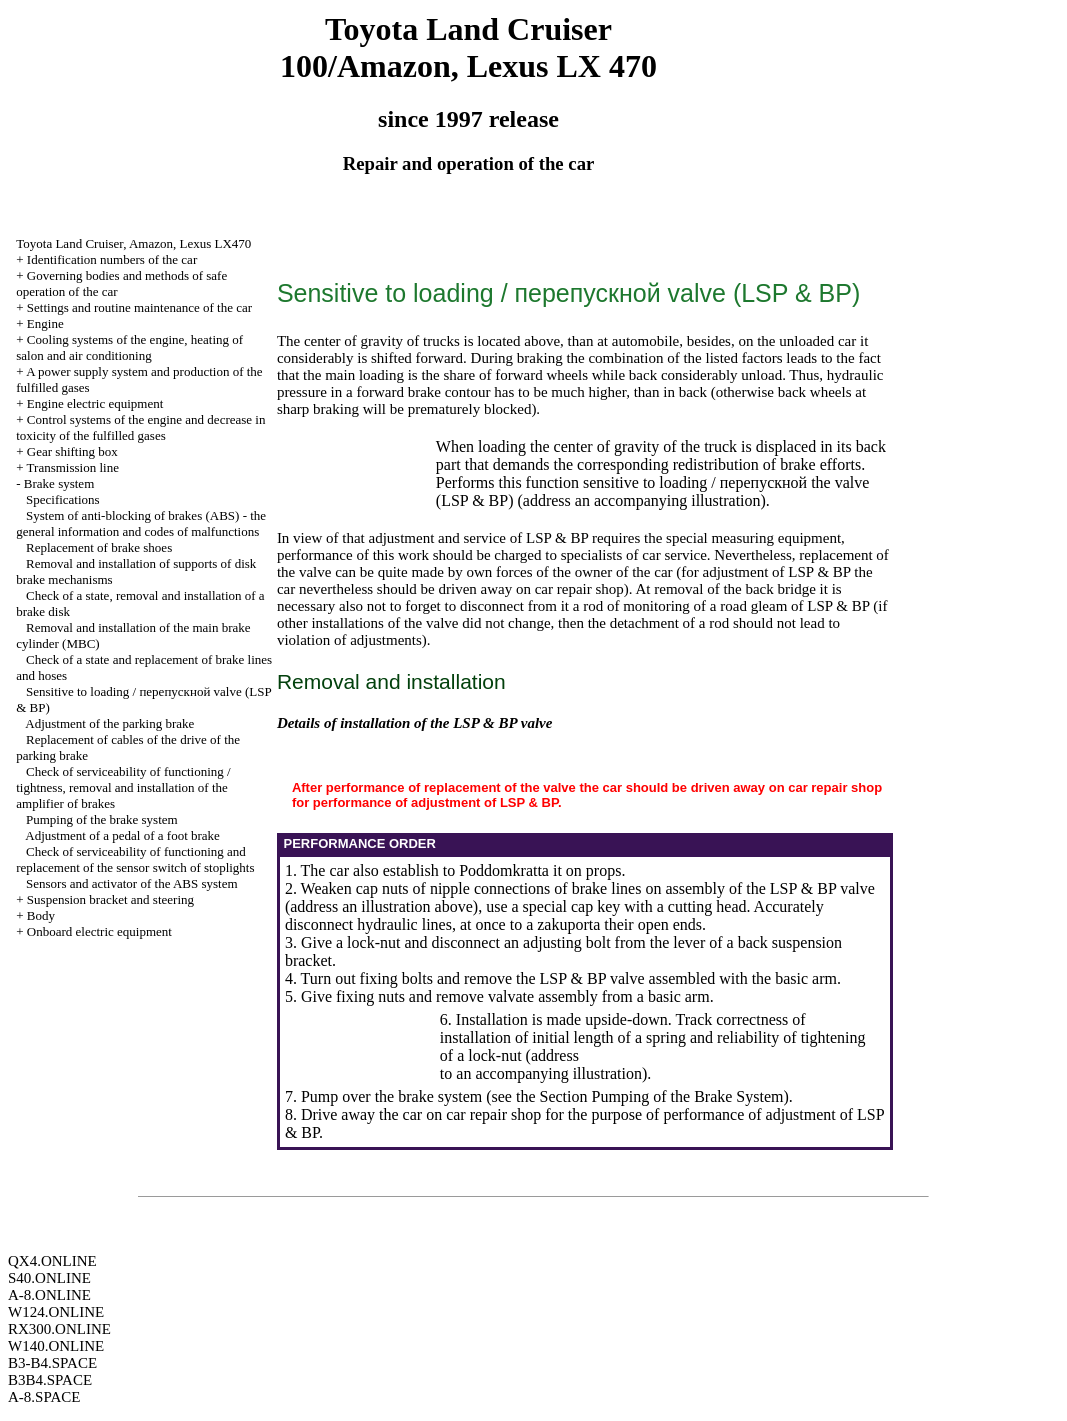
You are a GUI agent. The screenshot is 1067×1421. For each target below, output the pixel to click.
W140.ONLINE (56, 1346)
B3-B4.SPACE (52, 1363)
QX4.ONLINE (52, 1261)
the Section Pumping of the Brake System (650, 1096)
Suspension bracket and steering (110, 899)
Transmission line (73, 467)
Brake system (59, 483)
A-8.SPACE (44, 1397)
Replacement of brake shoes (99, 547)
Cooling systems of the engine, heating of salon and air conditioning (129, 347)
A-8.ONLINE (49, 1295)
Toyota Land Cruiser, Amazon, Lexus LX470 (133, 243)
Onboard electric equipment (99, 931)
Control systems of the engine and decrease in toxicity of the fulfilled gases (140, 427)
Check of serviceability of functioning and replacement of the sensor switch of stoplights (135, 859)
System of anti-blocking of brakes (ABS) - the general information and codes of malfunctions (141, 523)
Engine (45, 323)
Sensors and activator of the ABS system (132, 883)
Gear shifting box (72, 451)
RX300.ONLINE (59, 1329)
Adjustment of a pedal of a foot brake (122, 835)
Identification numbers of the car (112, 259)
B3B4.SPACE (50, 1380)
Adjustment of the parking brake (109, 723)
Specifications (63, 499)
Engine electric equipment (95, 403)
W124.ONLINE (56, 1312)
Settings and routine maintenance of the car (139, 307)
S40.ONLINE (49, 1278)
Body (41, 915)
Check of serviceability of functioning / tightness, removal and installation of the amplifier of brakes (123, 787)
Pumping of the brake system (102, 819)
